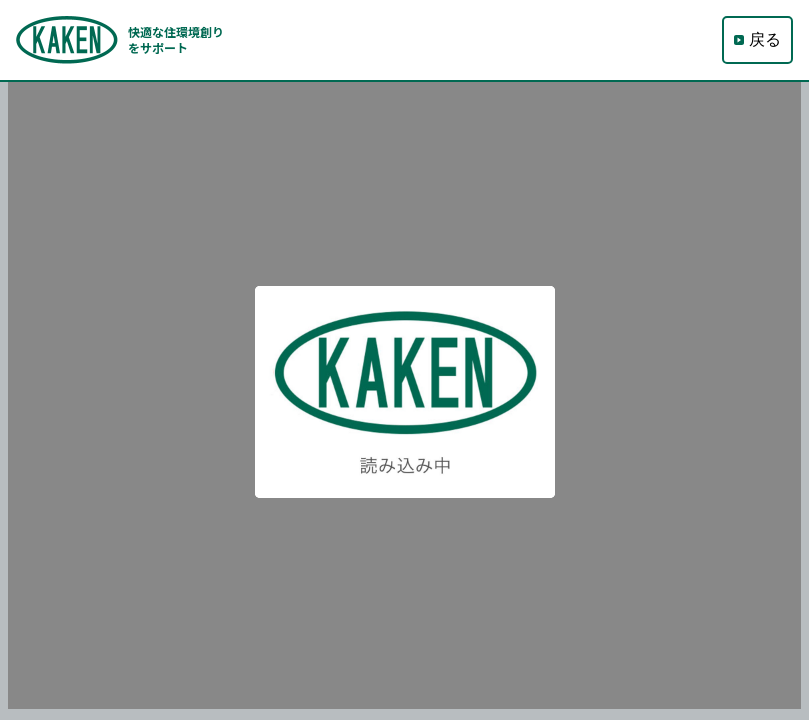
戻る (757, 40)
